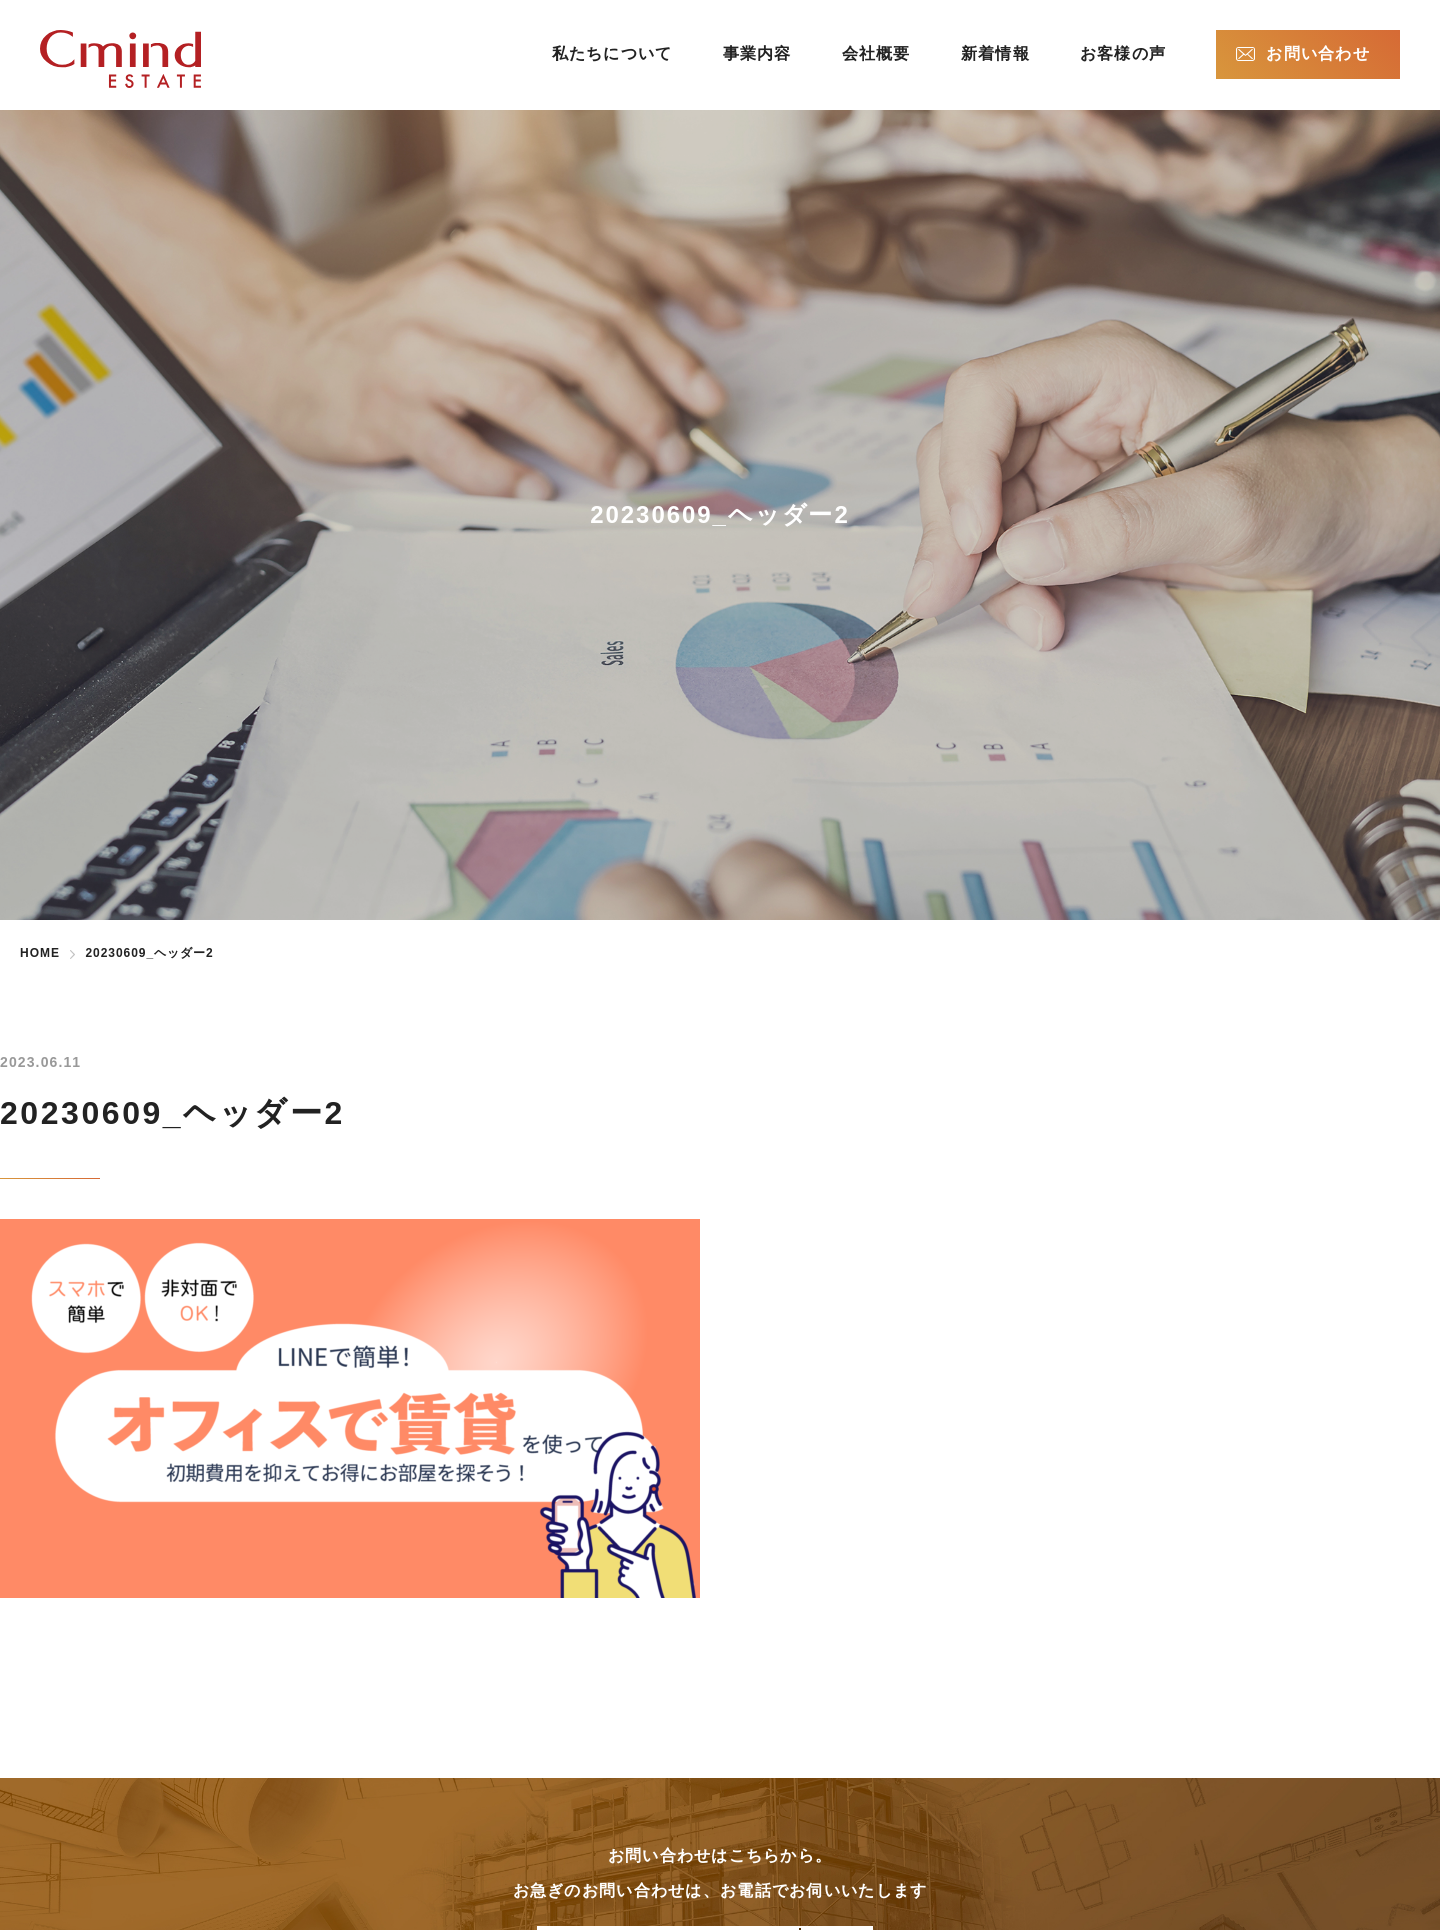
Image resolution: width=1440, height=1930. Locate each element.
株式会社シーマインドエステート (152, 59)
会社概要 (876, 53)
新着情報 (995, 53)
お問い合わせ (1318, 53)
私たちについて (612, 53)
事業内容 (757, 53)
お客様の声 (1123, 53)
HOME (40, 953)
